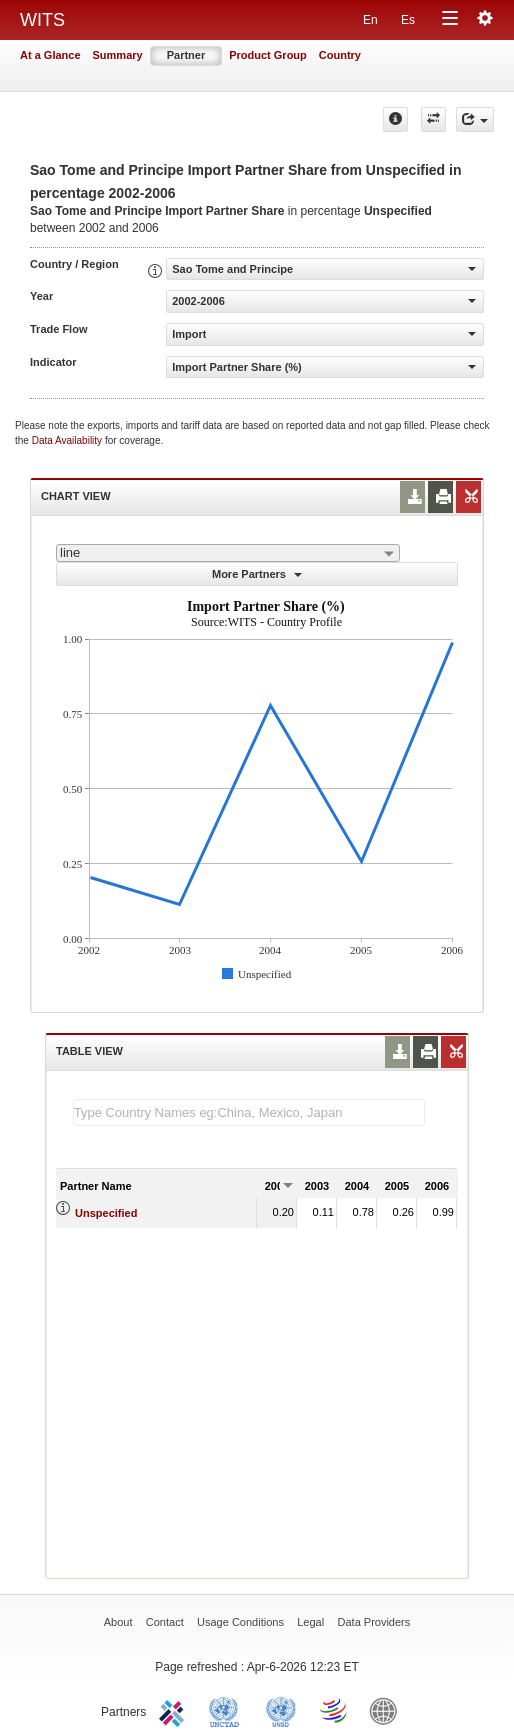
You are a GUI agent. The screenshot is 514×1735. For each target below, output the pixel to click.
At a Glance (50, 55)
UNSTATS (281, 1710)
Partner (186, 55)
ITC (175, 1710)
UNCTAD (228, 1710)
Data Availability (68, 440)
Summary (118, 55)
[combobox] (228, 553)
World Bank (388, 1710)
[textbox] (249, 1112)
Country (340, 55)
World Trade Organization (335, 1710)
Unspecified (106, 1213)
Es (408, 20)
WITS (42, 20)
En (370, 20)
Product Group (268, 55)
